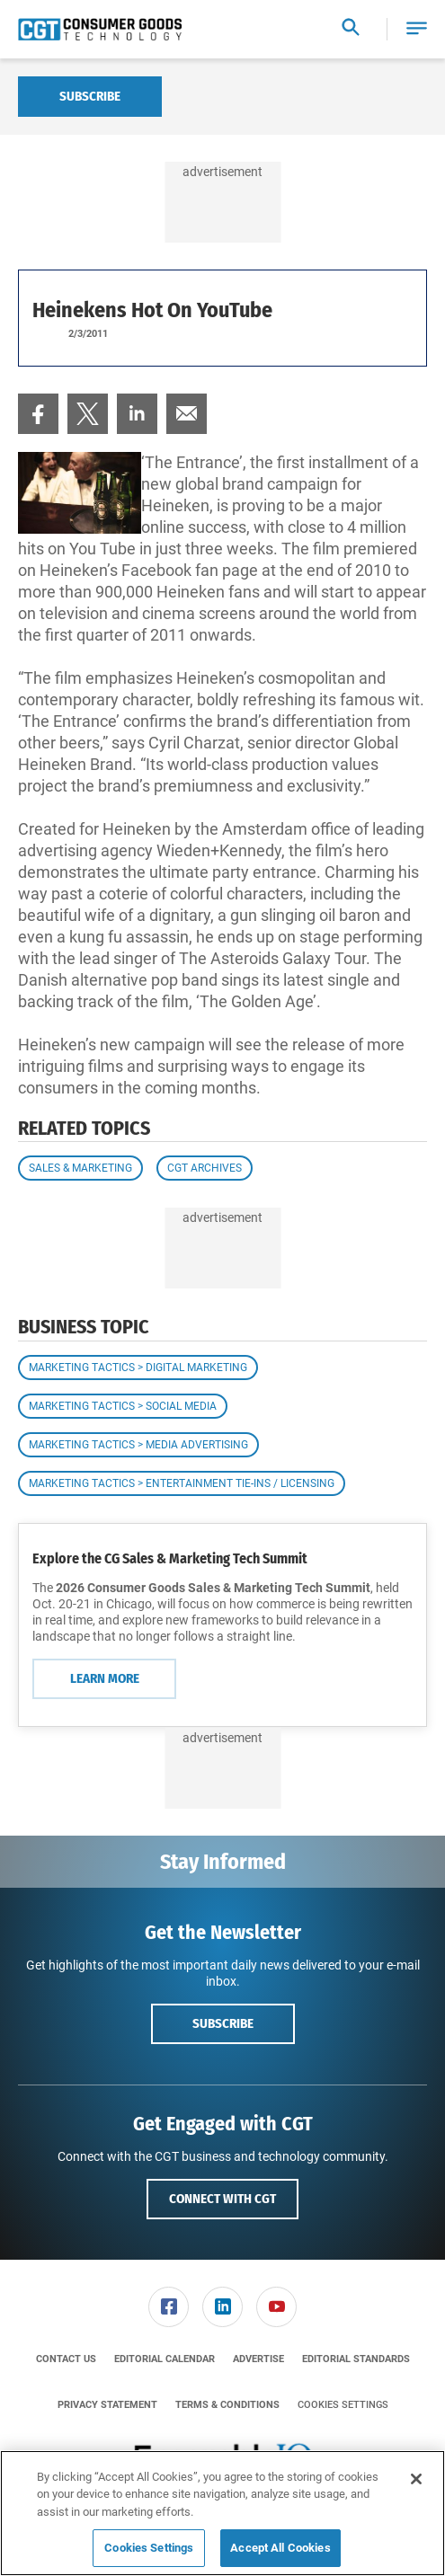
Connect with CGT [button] (222, 2199)
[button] (416, 29)
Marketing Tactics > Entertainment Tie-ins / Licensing (181, 1483)
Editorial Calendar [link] (164, 2359)
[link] (38, 414)
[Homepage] (100, 30)
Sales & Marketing (80, 1168)
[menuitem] (38, 414)
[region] (222, 2513)
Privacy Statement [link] (107, 2405)
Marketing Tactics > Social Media (123, 1406)
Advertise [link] (258, 2359)
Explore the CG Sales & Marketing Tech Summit (169, 1558)
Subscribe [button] (223, 2023)
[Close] (416, 2479)
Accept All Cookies (280, 2547)
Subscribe (89, 96)
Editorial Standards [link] (356, 2359)
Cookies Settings (343, 2405)
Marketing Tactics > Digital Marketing (138, 1367)
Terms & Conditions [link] (227, 2405)
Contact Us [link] (66, 2359)
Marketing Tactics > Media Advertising (138, 1444)
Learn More (104, 1678)
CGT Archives (204, 1168)
